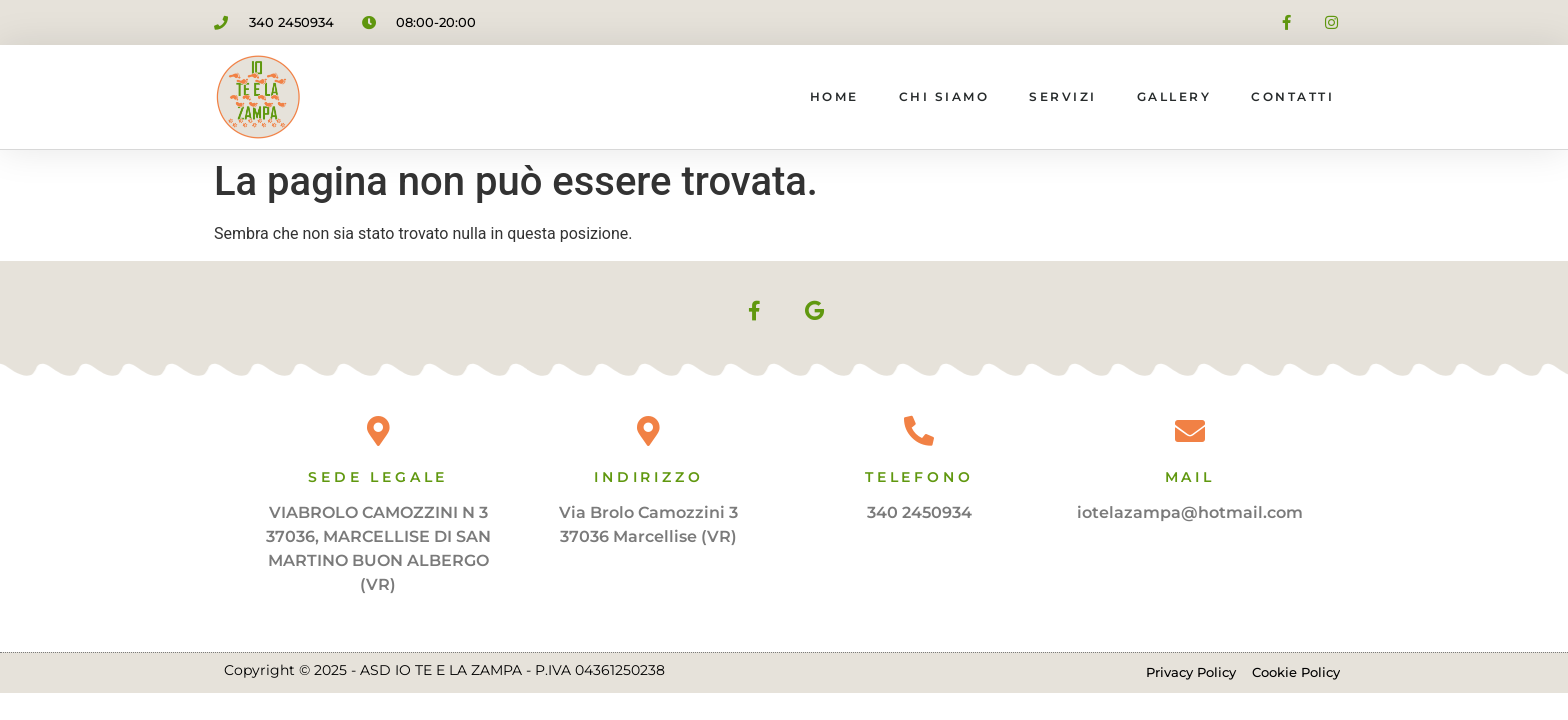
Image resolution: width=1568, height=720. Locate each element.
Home (834, 96)
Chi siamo (944, 96)
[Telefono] (919, 431)
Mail (1190, 477)
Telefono (919, 477)
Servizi (1063, 96)
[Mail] (1190, 431)
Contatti (1292, 96)
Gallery (1174, 96)
